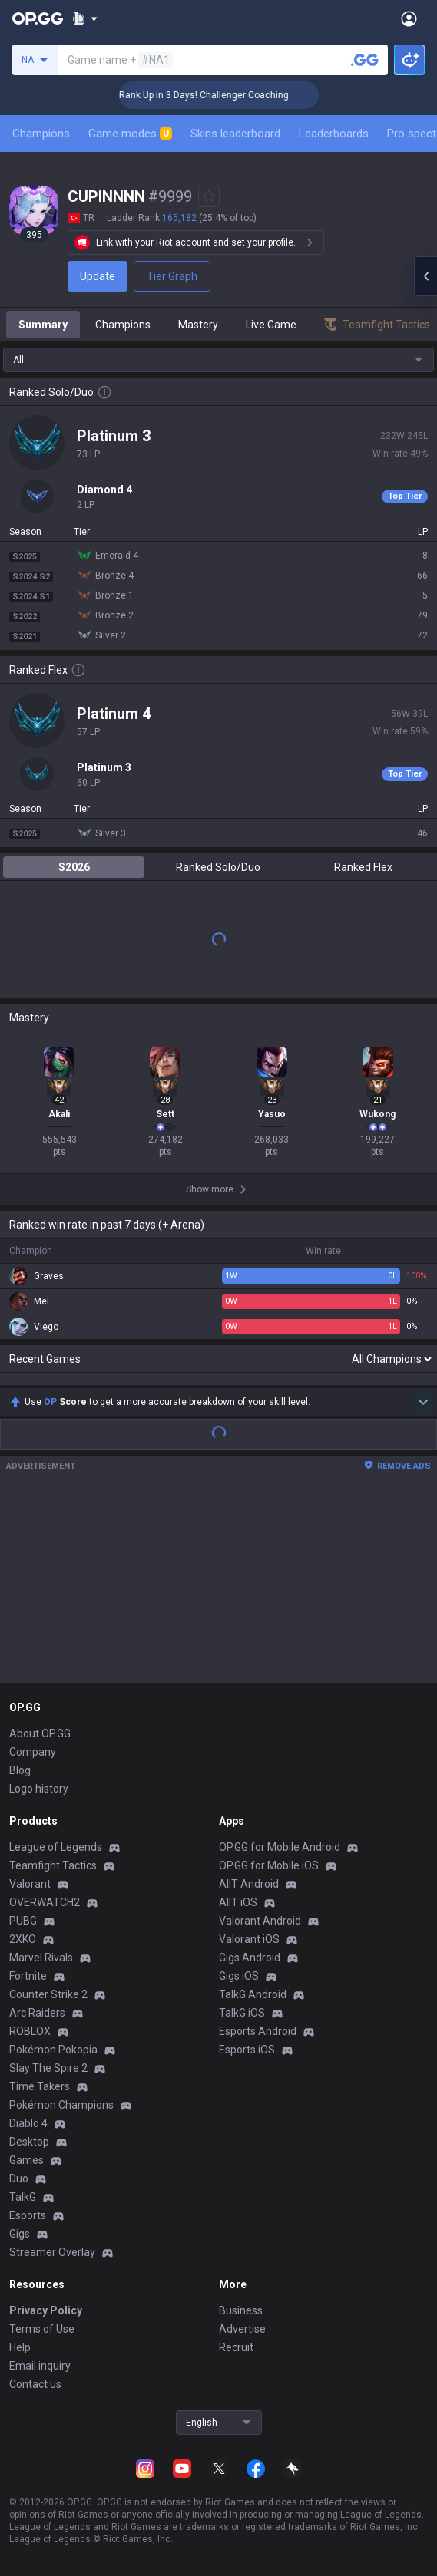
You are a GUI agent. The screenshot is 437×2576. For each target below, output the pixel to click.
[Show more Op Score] (423, 1402)
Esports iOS (247, 2049)
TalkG (22, 2197)
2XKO (22, 1939)
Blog (20, 1770)
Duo (18, 2178)
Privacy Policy (45, 2310)
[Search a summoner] (365, 60)
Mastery (198, 324)
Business (241, 2310)
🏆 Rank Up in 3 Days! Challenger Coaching (214, 95)
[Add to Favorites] (209, 196)
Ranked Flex (363, 867)
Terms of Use (41, 2329)
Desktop (29, 2142)
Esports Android (257, 2031)
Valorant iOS (249, 1939)
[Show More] (85, 18)
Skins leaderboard (235, 133)
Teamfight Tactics (53, 1865)
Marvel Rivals (41, 1957)
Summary (43, 324)
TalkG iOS (242, 2013)
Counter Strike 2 (48, 1994)
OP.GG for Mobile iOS (269, 1865)
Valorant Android (260, 1921)
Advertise (242, 2329)
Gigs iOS (239, 1976)
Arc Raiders (37, 2013)
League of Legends (55, 1847)
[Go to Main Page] (37, 18)
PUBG (23, 1921)
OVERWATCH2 (44, 1902)
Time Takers (39, 2086)
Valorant (30, 1884)
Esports (27, 2215)
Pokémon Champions (61, 2105)
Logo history (38, 1789)
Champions (41, 133)
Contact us (35, 2384)
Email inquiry (40, 2366)
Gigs (19, 2234)
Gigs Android (249, 1957)
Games (26, 2160)
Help (20, 2347)
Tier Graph (172, 276)
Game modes (130, 133)
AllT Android (249, 1884)
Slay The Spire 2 (48, 2068)
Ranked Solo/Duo (218, 867)
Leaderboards (334, 133)
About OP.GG (40, 1733)
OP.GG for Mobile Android (279, 1847)
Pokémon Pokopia (53, 2049)
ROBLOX (30, 2031)
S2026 (74, 867)
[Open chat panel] (425, 276)
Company (32, 1752)
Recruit (236, 2347)
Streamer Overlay (52, 2252)
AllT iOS (238, 1902)
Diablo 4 (28, 2123)
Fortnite (28, 1976)
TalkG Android (252, 1994)
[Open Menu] (409, 18)
